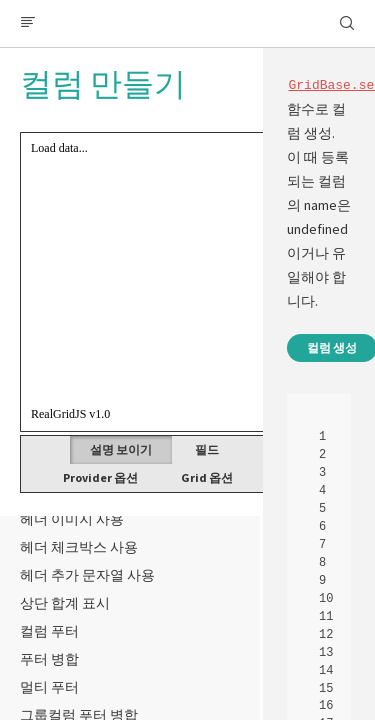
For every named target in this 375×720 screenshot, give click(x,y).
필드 (207, 449)
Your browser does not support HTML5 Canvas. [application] (187, 282)
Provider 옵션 (100, 477)
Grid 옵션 (207, 477)
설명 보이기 (121, 449)
